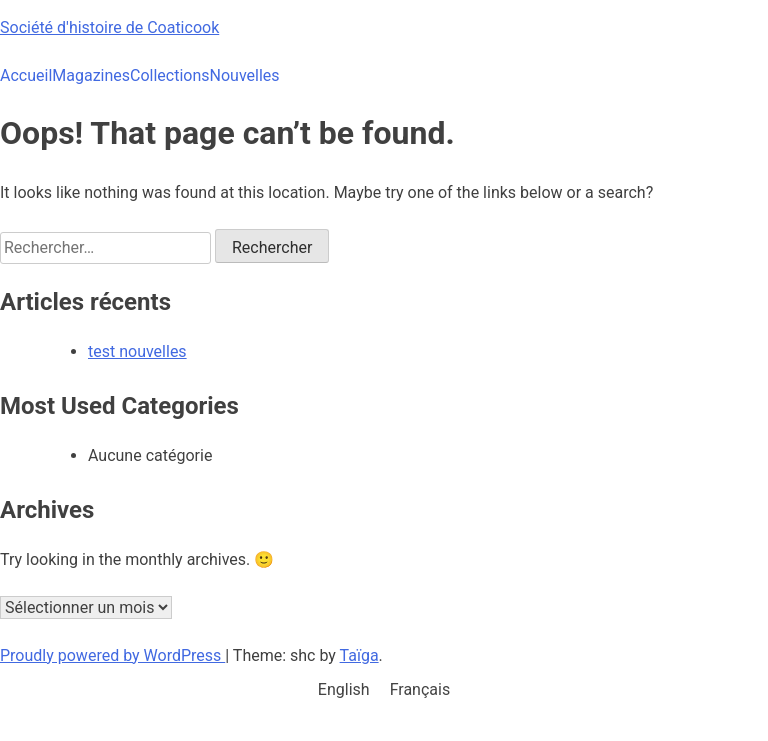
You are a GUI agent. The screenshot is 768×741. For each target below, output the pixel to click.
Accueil (26, 75)
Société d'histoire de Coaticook (109, 27)
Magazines (91, 75)
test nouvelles (137, 351)
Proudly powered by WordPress (112, 655)
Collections (170, 75)
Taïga (359, 655)
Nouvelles (245, 75)
